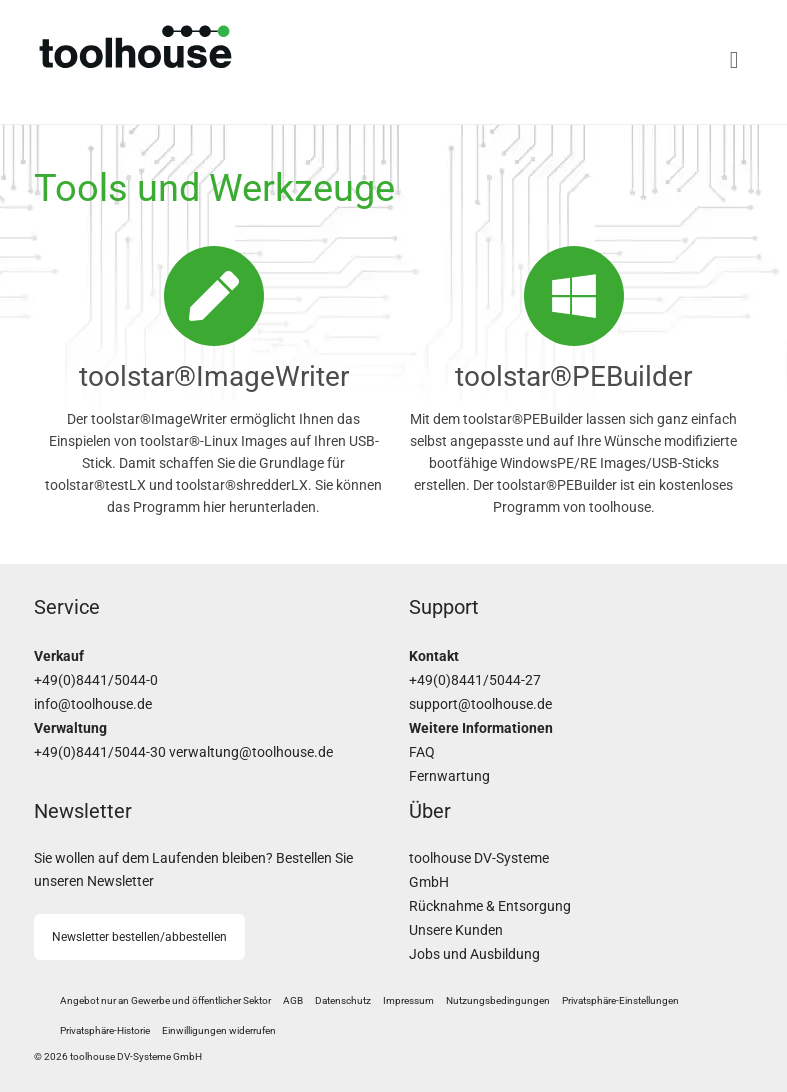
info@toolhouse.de (93, 704)
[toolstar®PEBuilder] (574, 296)
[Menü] (574, 60)
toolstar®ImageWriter (214, 376)
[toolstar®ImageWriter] (214, 296)
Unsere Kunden (456, 930)
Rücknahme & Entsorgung (490, 906)
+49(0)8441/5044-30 (100, 752)
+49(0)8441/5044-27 (475, 680)
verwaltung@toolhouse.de (251, 752)
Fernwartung (449, 776)
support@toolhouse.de (480, 704)
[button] (620, 1001)
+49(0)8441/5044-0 (96, 680)
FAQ (422, 752)
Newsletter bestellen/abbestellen (139, 937)
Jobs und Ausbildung (474, 954)
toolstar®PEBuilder (573, 376)
